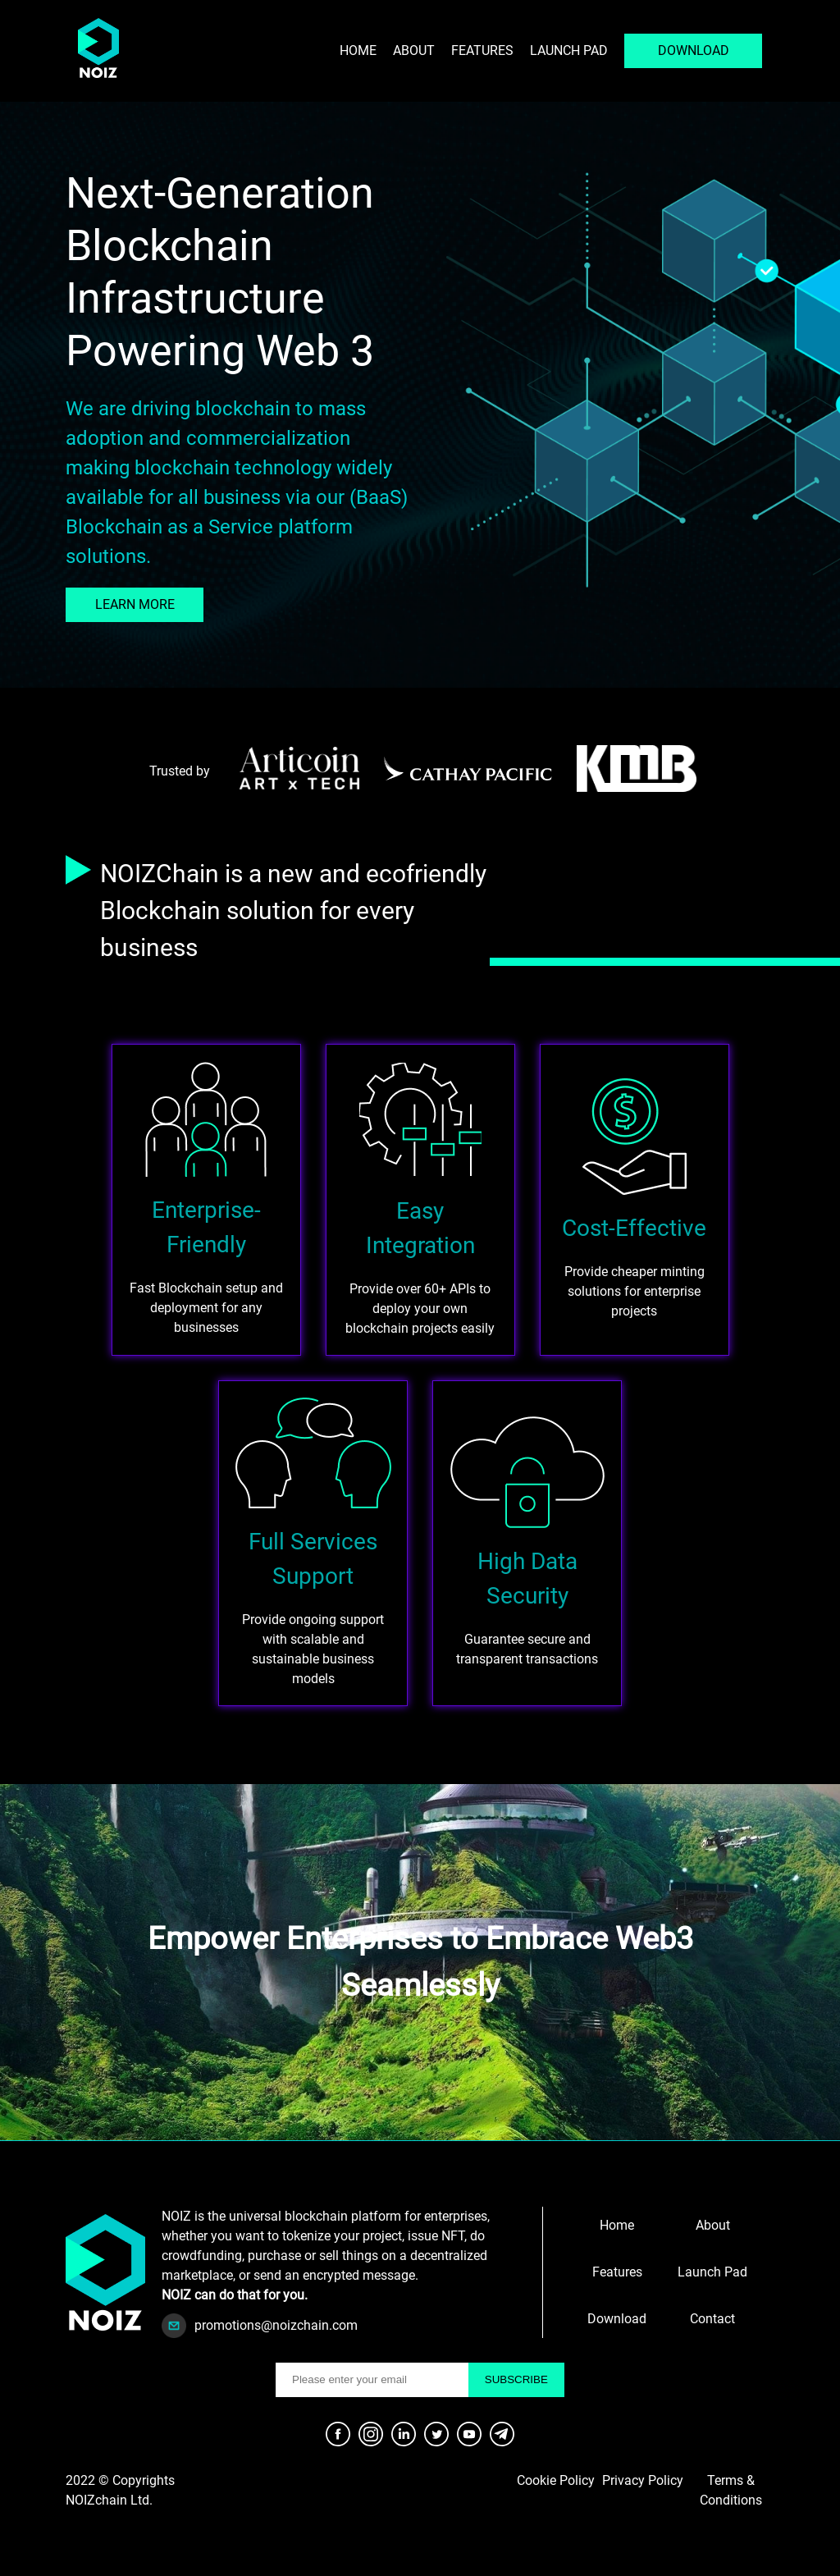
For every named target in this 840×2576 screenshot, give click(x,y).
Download (616, 2319)
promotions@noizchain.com (276, 2325)
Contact (712, 2319)
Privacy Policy (642, 2480)
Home (358, 50)
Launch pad (569, 50)
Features (482, 50)
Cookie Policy (556, 2480)
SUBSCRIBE (516, 2379)
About (414, 50)
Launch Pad (712, 2272)
